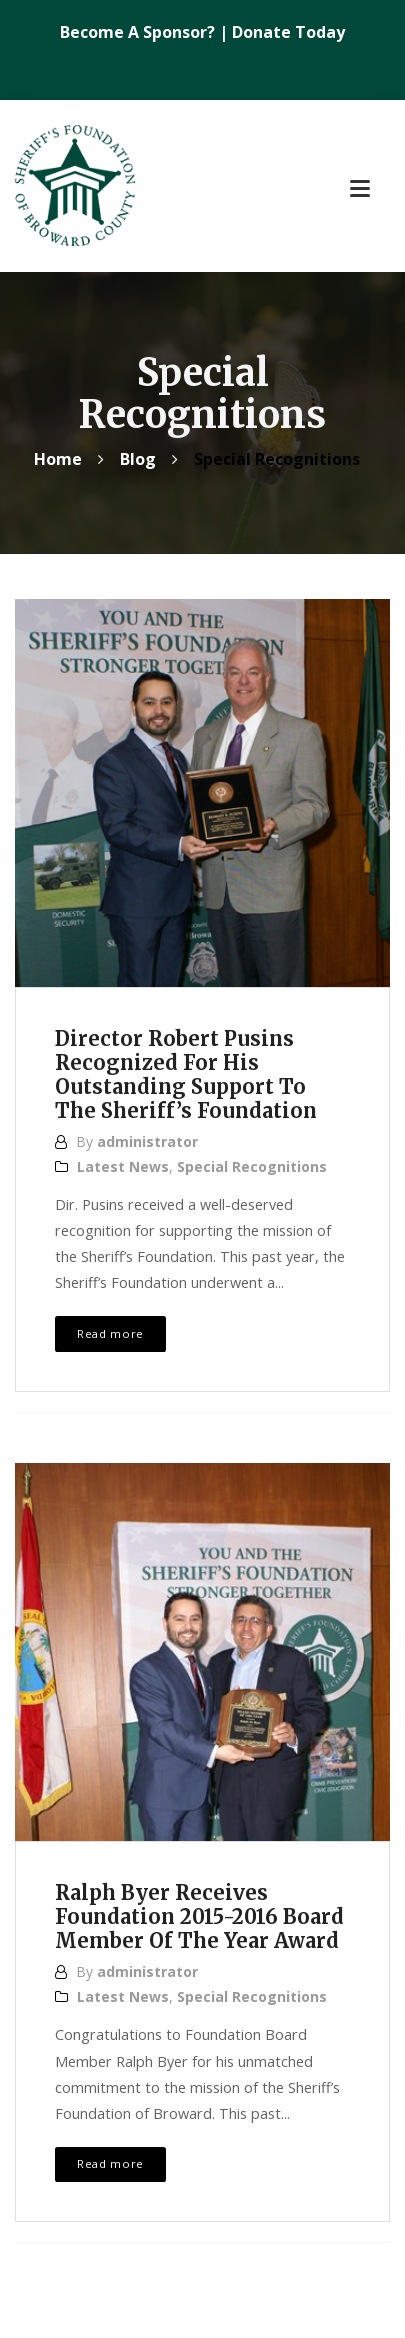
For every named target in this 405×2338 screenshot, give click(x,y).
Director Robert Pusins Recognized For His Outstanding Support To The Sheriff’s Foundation (186, 1074)
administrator (147, 1141)
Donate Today (288, 32)
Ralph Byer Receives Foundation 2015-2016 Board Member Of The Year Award (199, 1916)
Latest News (123, 1166)
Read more (110, 1333)
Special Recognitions (252, 1166)
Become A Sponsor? (139, 32)
